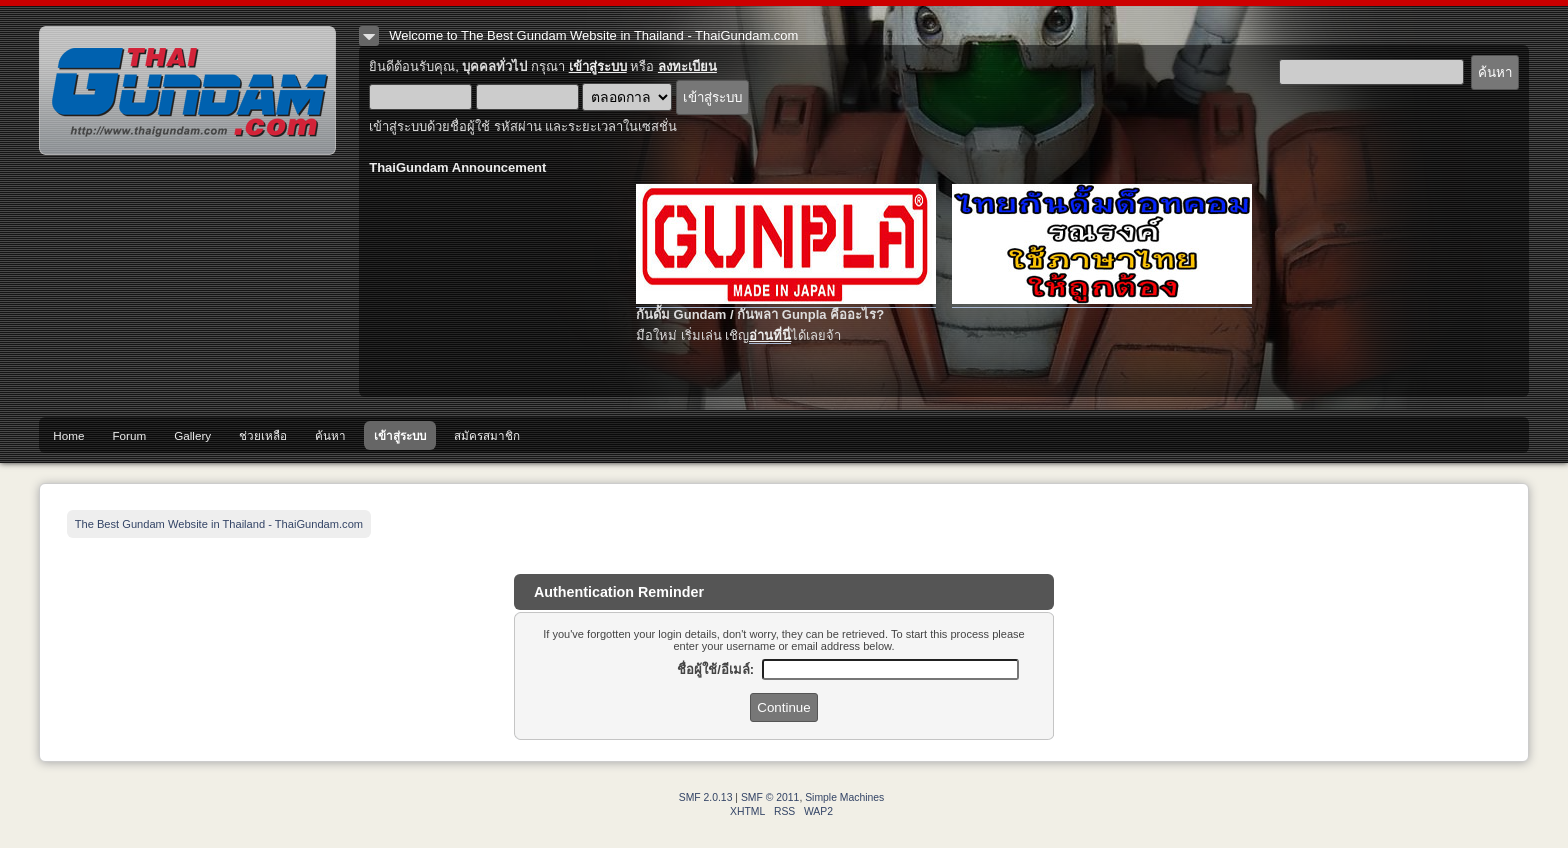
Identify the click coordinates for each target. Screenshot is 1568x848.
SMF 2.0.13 (706, 797)
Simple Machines (844, 797)
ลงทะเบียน (687, 66)
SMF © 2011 (770, 797)
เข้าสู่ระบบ (598, 66)
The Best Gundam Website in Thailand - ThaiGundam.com (187, 90)
